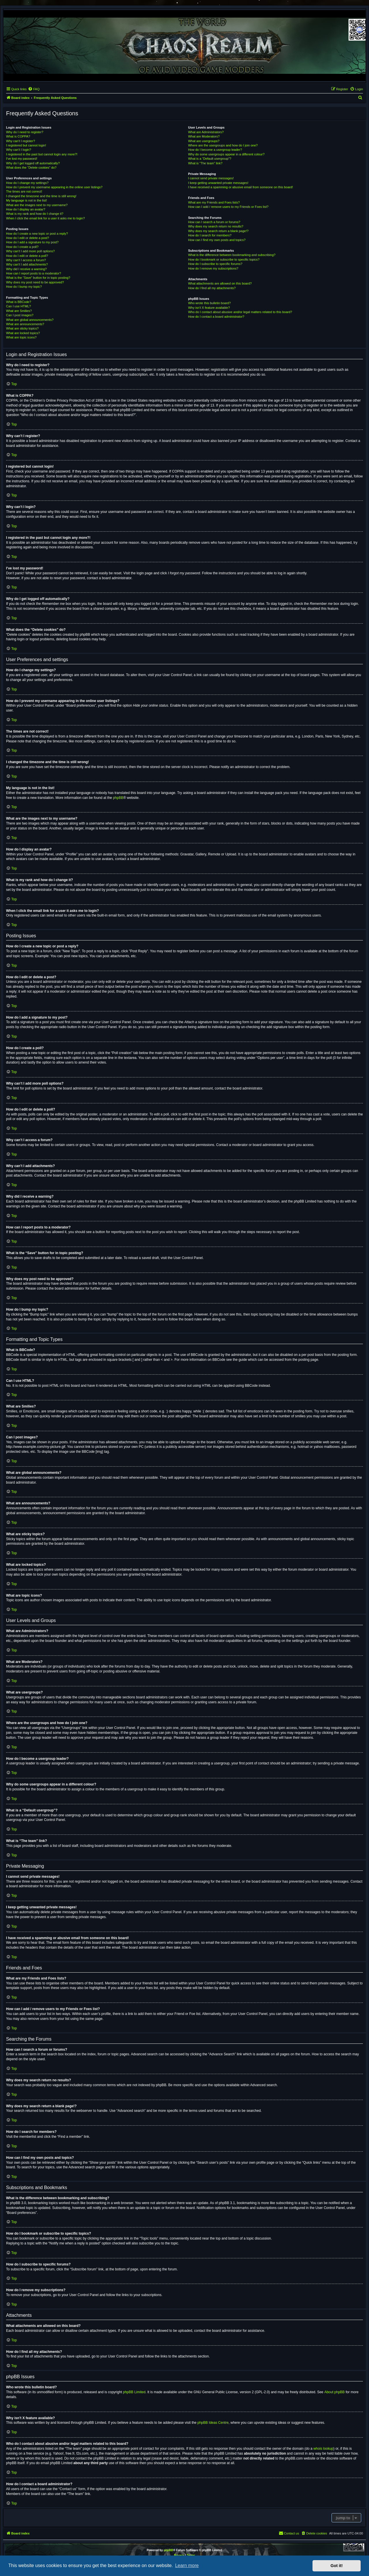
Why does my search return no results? (215, 226)
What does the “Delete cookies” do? (31, 167)
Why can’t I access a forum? (26, 260)
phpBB (118, 798)
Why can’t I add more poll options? (30, 251)
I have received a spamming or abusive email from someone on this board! (240, 187)
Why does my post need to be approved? (35, 282)
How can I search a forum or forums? (214, 222)
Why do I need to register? (24, 132)
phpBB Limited (134, 2392)
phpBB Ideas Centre (213, 2423)
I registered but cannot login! (26, 145)
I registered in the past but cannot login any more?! (42, 154)
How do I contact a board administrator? (216, 316)
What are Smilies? (19, 311)
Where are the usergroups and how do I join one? (223, 145)
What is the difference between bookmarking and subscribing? (231, 255)
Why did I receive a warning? (26, 269)
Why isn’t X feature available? (209, 307)
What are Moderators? (203, 136)
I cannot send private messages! (211, 178)
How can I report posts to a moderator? (33, 273)
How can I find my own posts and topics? (216, 240)
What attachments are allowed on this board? (220, 283)
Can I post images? (19, 315)
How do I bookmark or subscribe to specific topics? (223, 259)
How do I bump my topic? (24, 286)
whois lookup (323, 2449)
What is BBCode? (18, 302)
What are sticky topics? (22, 328)
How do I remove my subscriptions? (213, 268)
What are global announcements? (30, 319)
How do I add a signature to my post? (32, 242)
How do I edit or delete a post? (27, 238)
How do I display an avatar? (25, 209)
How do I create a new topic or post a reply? (37, 233)
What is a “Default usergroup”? (209, 158)
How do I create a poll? (22, 247)
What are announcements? (25, 324)
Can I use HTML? (18, 306)
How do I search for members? (209, 235)
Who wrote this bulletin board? (209, 303)
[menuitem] (33, 89)
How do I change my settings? (27, 183)
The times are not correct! (24, 191)
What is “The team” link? (205, 163)
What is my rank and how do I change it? (34, 213)
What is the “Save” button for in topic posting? (38, 277)
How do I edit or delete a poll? (27, 255)
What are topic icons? (21, 337)
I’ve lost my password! (21, 158)
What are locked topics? (23, 333)
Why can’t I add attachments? (27, 264)
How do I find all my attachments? (212, 288)
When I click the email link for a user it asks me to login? (45, 218)
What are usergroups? (203, 141)
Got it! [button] (337, 2565)
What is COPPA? (18, 136)
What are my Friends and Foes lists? (214, 202)
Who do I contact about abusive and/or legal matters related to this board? (240, 312)
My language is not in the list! (26, 200)
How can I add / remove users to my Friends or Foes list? (228, 206)
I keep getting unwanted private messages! (218, 183)
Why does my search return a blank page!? (218, 231)
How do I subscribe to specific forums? (215, 264)
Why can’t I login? (18, 149)
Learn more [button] (187, 2565)
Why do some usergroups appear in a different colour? (226, 154)
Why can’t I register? (20, 141)
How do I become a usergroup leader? (215, 149)
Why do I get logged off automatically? (33, 163)
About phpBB (334, 2392)
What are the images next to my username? (36, 205)
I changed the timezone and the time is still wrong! (41, 196)
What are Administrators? (206, 132)
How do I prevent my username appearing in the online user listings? (54, 187)
